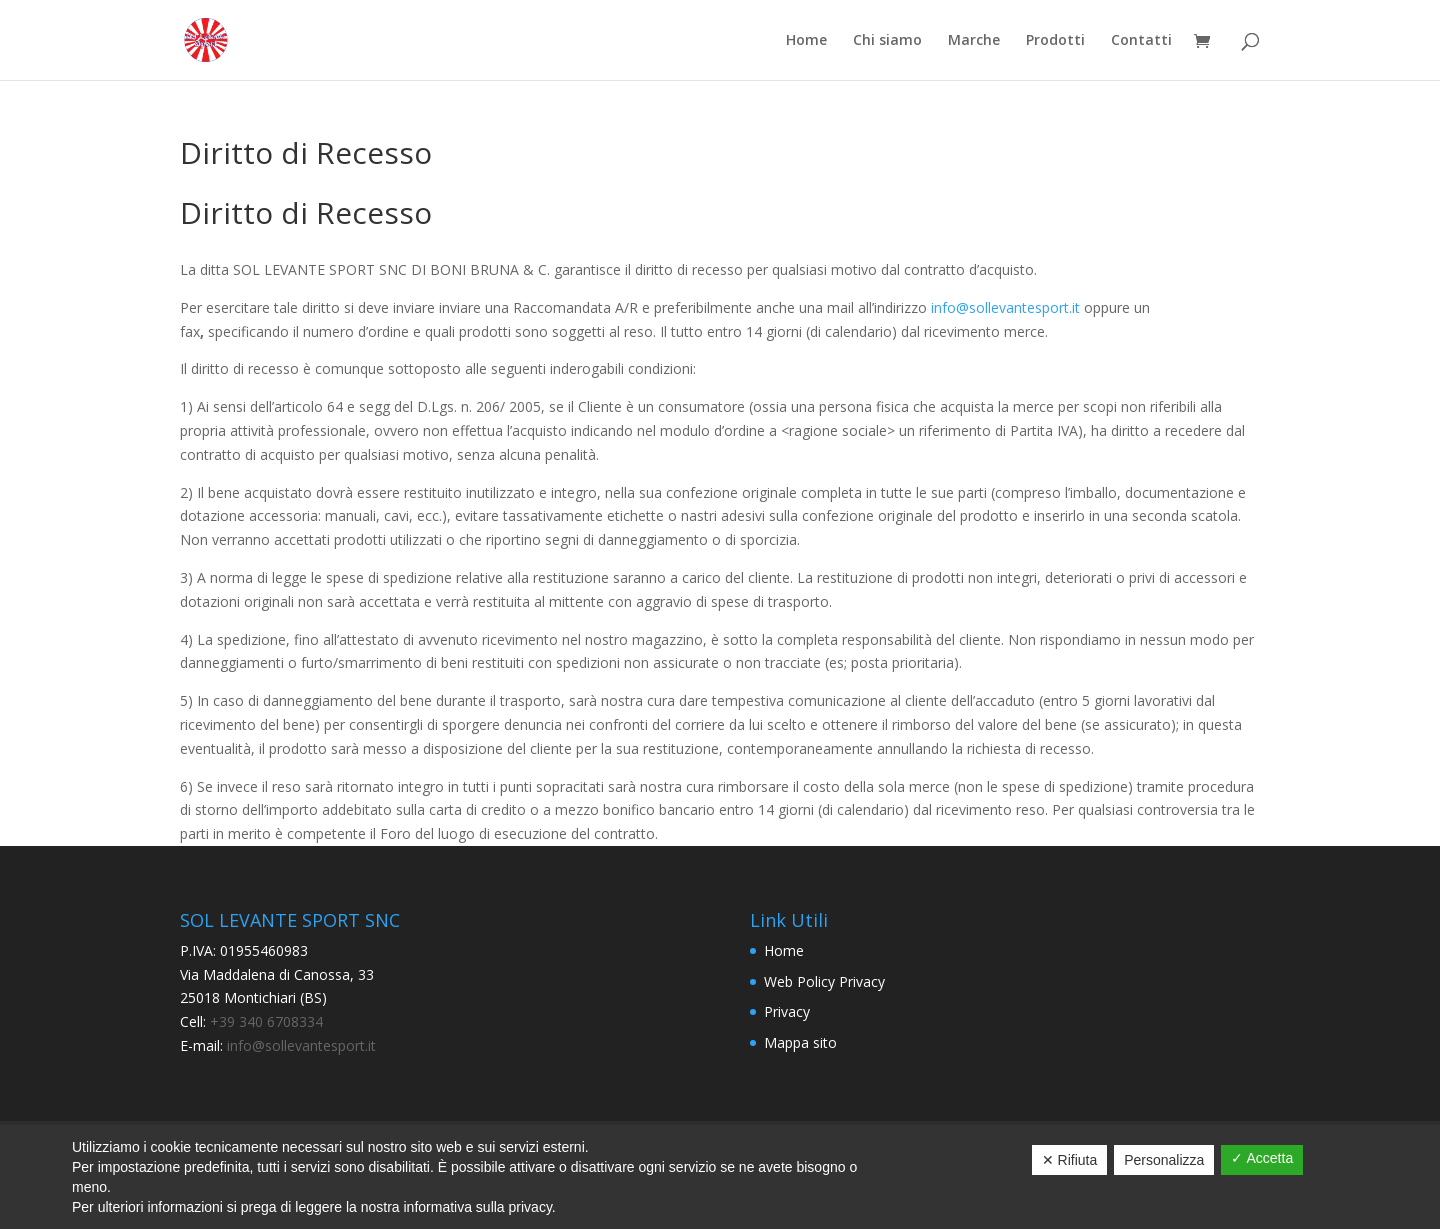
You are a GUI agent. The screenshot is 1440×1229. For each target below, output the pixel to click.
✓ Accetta (1262, 1158)
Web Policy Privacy (824, 981)
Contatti (1141, 41)
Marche (974, 41)
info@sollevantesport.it (1005, 307)
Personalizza (1164, 1160)
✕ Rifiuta (1070, 1160)
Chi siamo (887, 41)
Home (806, 41)
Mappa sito (800, 1042)
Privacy (787, 1011)
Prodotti (1055, 41)
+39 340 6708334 (266, 1021)
